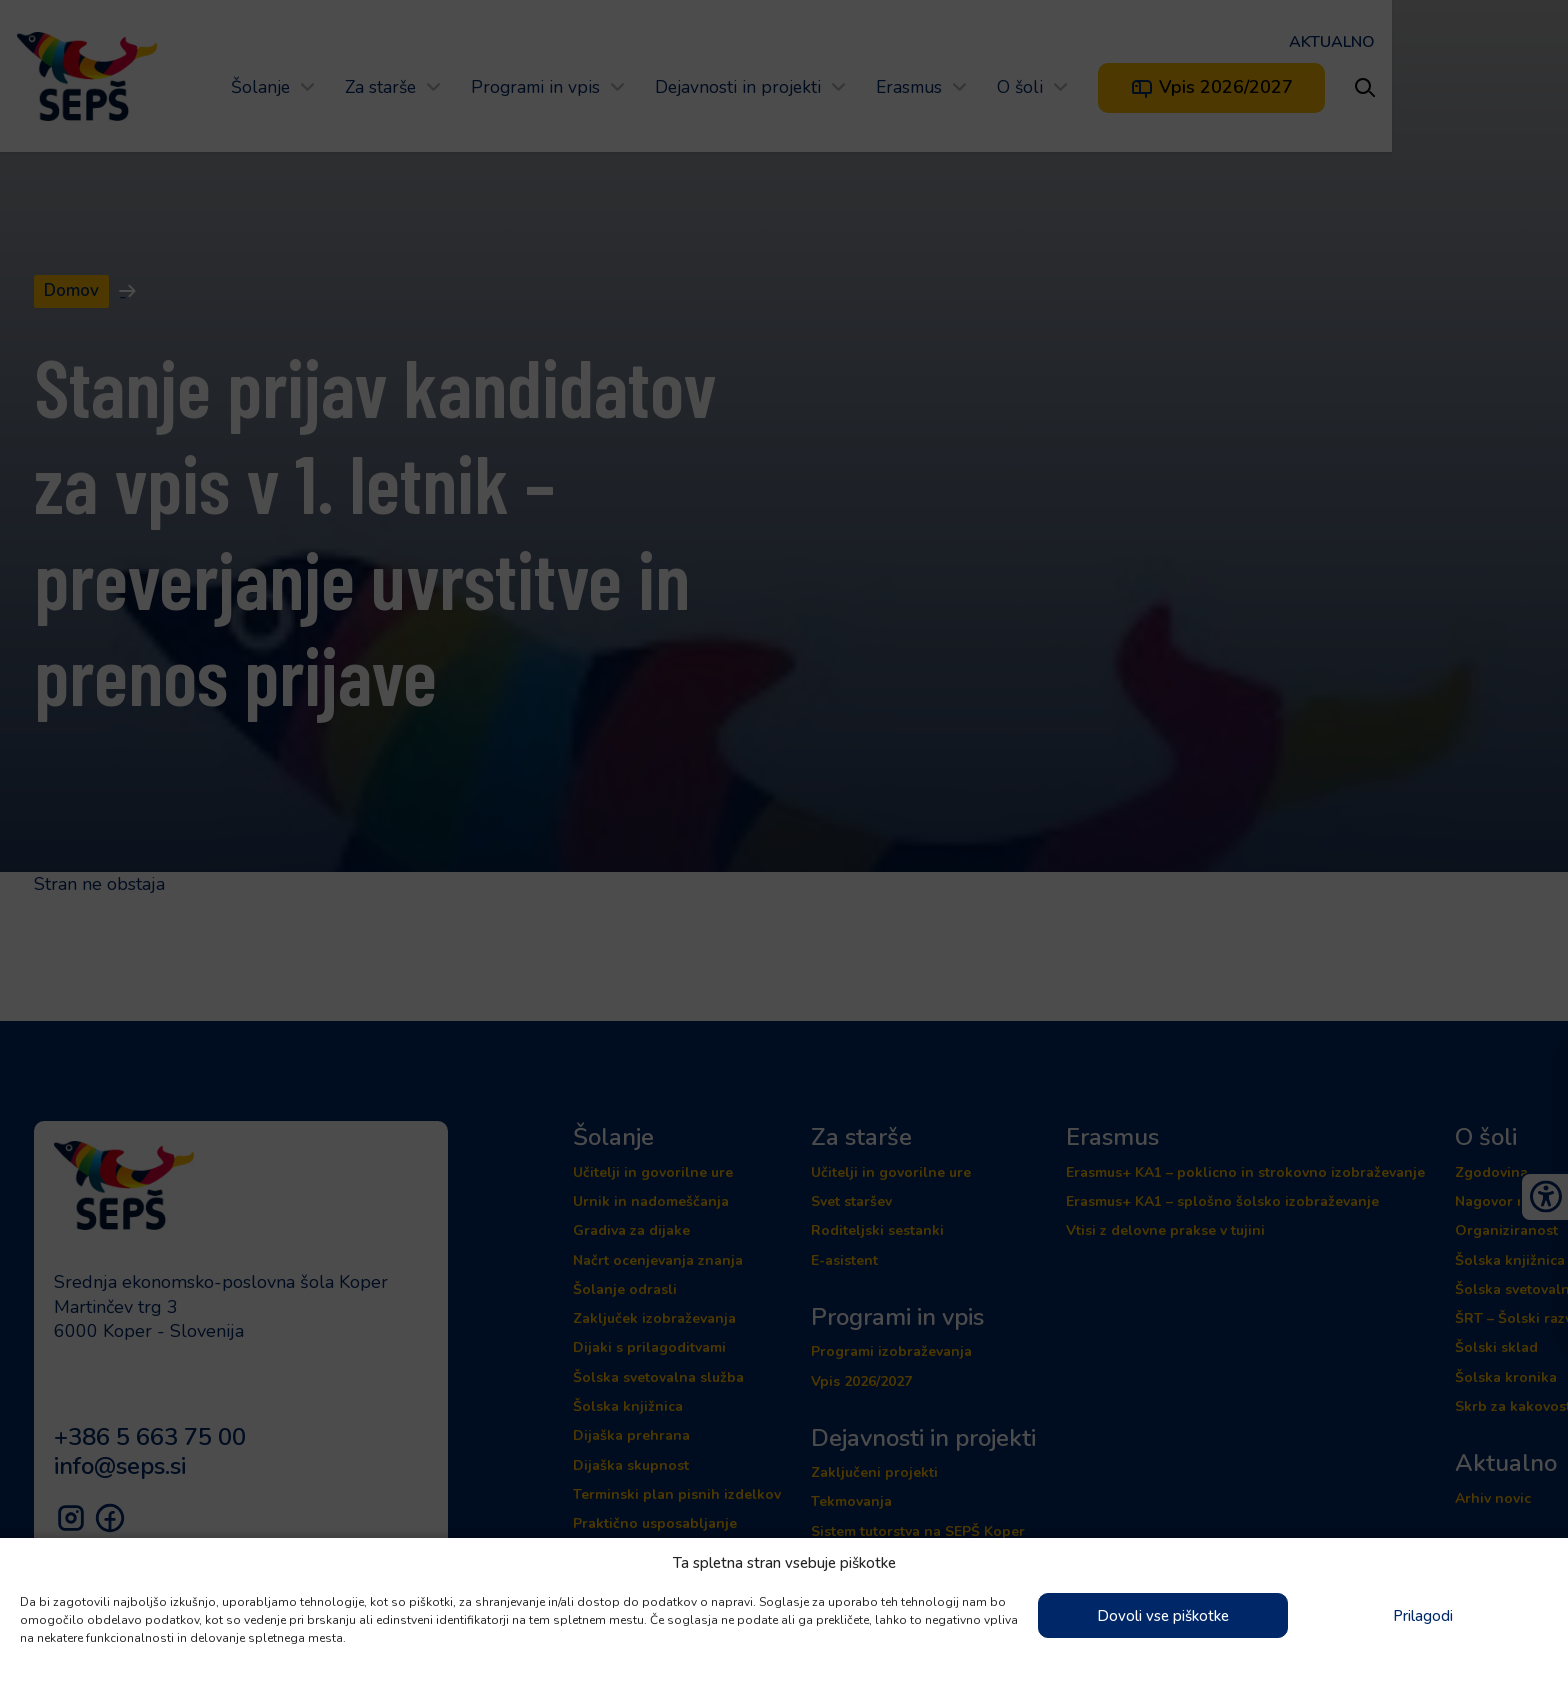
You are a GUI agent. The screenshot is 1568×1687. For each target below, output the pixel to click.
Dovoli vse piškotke (1163, 1616)
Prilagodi (1423, 1616)
